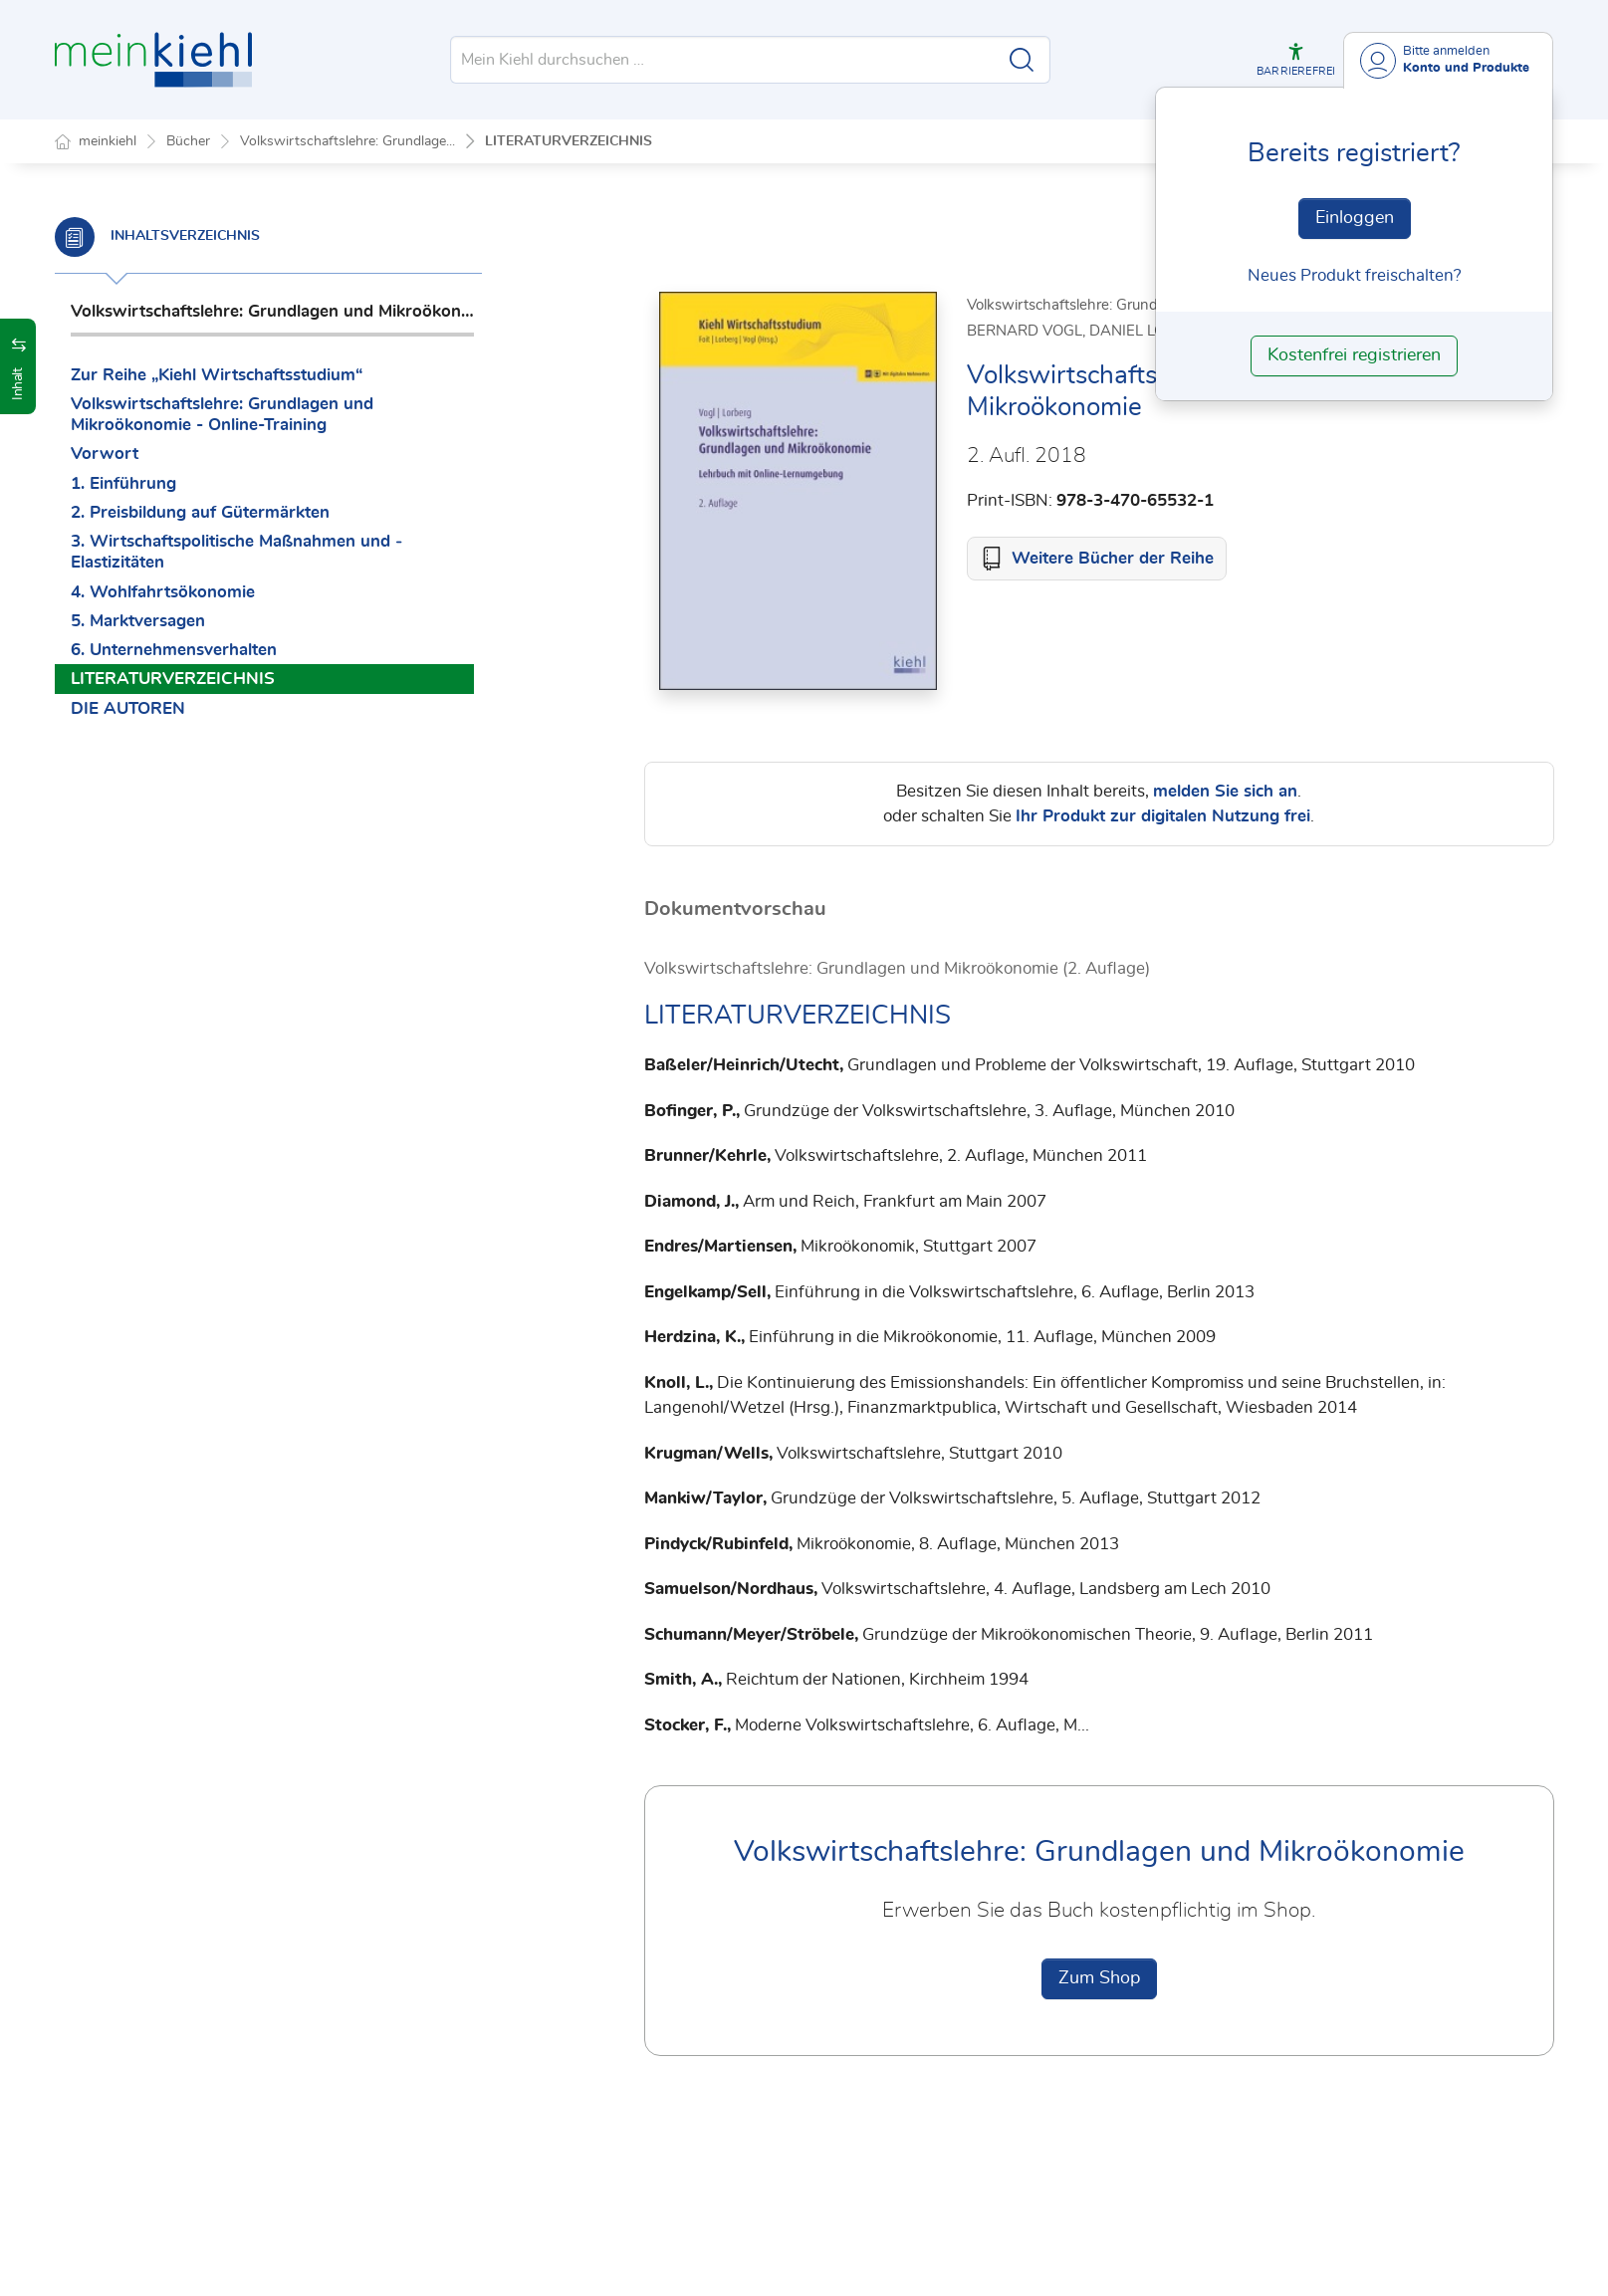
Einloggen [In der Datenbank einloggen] (1354, 218)
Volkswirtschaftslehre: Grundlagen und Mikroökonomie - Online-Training (222, 414)
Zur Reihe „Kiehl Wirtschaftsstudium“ (216, 374)
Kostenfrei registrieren (1354, 355)
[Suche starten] (1021, 60)
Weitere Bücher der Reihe (1113, 559)
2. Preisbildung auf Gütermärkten (200, 512)
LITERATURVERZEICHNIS (568, 141)
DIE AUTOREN (128, 708)
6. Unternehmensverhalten (174, 649)
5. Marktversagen (138, 620)
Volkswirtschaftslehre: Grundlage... (347, 141)
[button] (1296, 60)
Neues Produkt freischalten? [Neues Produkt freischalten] (1355, 275)
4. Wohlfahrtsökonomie (163, 591)
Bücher (188, 141)
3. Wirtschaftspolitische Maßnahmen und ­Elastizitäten (236, 552)
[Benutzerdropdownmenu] (1448, 60)
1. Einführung (123, 483)
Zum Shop (1099, 1979)
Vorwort (104, 453)
